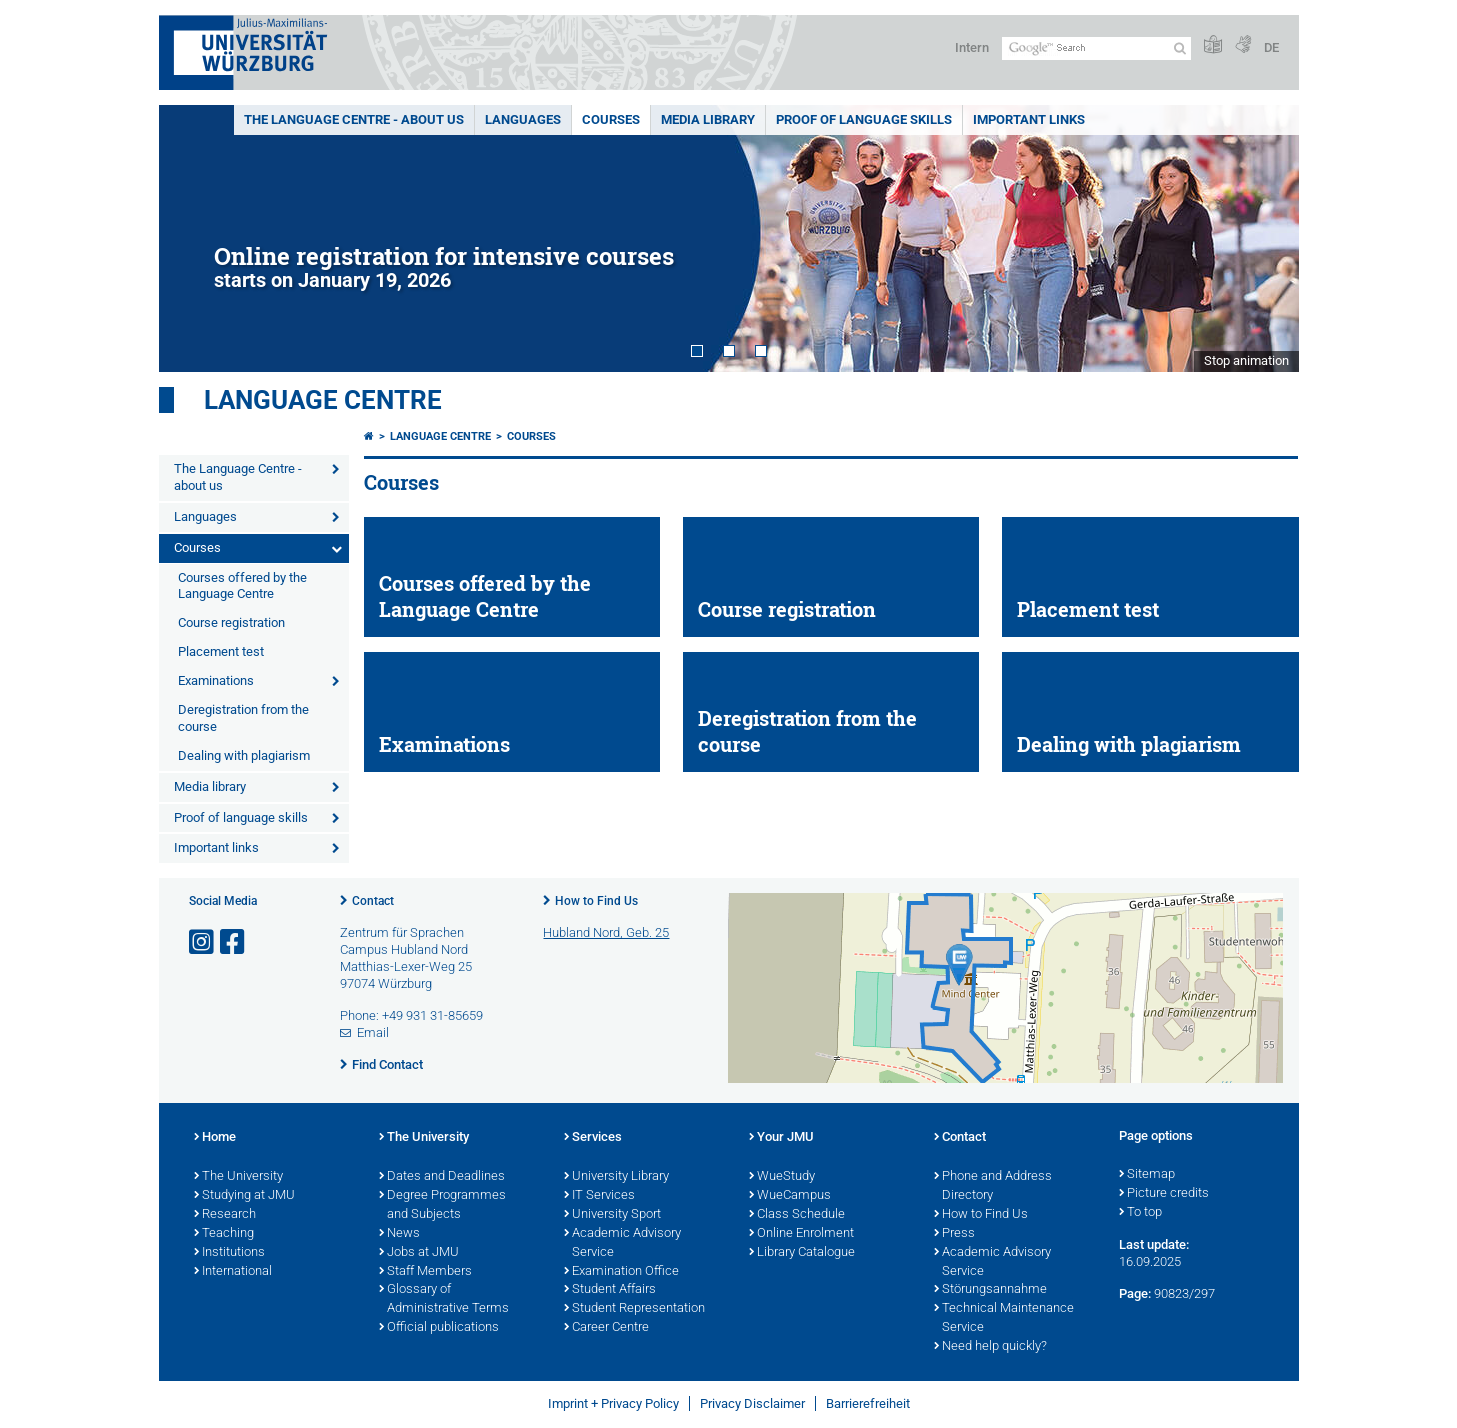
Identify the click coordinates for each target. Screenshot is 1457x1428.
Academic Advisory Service (622, 1243)
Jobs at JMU (419, 1253)
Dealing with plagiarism (244, 755)
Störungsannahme (990, 1290)
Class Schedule (797, 1215)
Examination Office (621, 1272)
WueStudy (782, 1177)
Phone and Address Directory (993, 1186)
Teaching (224, 1234)
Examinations (216, 680)
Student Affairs (610, 1290)
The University (238, 1177)
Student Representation (634, 1309)
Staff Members (425, 1272)
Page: (1135, 1293)
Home (215, 1138)
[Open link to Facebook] (234, 942)
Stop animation (1246, 360)
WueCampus (790, 1196)
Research (225, 1215)
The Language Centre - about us (354, 119)
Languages (523, 119)
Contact (373, 901)
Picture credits (1164, 1194)
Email (373, 1032)
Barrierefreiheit (868, 1403)
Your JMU (781, 1138)
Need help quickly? (990, 1347)
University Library (616, 1177)
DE (1271, 47)
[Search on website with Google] (1096, 48)
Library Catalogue (802, 1253)
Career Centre (606, 1328)
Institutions (229, 1253)
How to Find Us (596, 901)
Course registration (231, 622)
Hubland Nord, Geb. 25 (606, 932)
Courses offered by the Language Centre (242, 586)
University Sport (612, 1215)
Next (1264, 238)
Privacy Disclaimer (752, 1403)
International (233, 1272)
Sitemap (1147, 1175)
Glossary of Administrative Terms (444, 1299)
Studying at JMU (244, 1196)
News (399, 1234)
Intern (972, 47)
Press (954, 1234)
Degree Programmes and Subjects (442, 1205)
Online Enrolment (801, 1234)
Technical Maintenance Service (1004, 1318)
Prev (194, 238)
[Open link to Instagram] (203, 942)
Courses (611, 119)
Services (593, 1138)
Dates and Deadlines (442, 1177)
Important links (1029, 119)
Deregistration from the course (243, 718)
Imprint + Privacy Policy (613, 1403)
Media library (708, 119)
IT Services (599, 1196)
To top (1140, 1213)
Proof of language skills (864, 119)
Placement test (221, 651)
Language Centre (323, 400)
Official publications (439, 1328)
